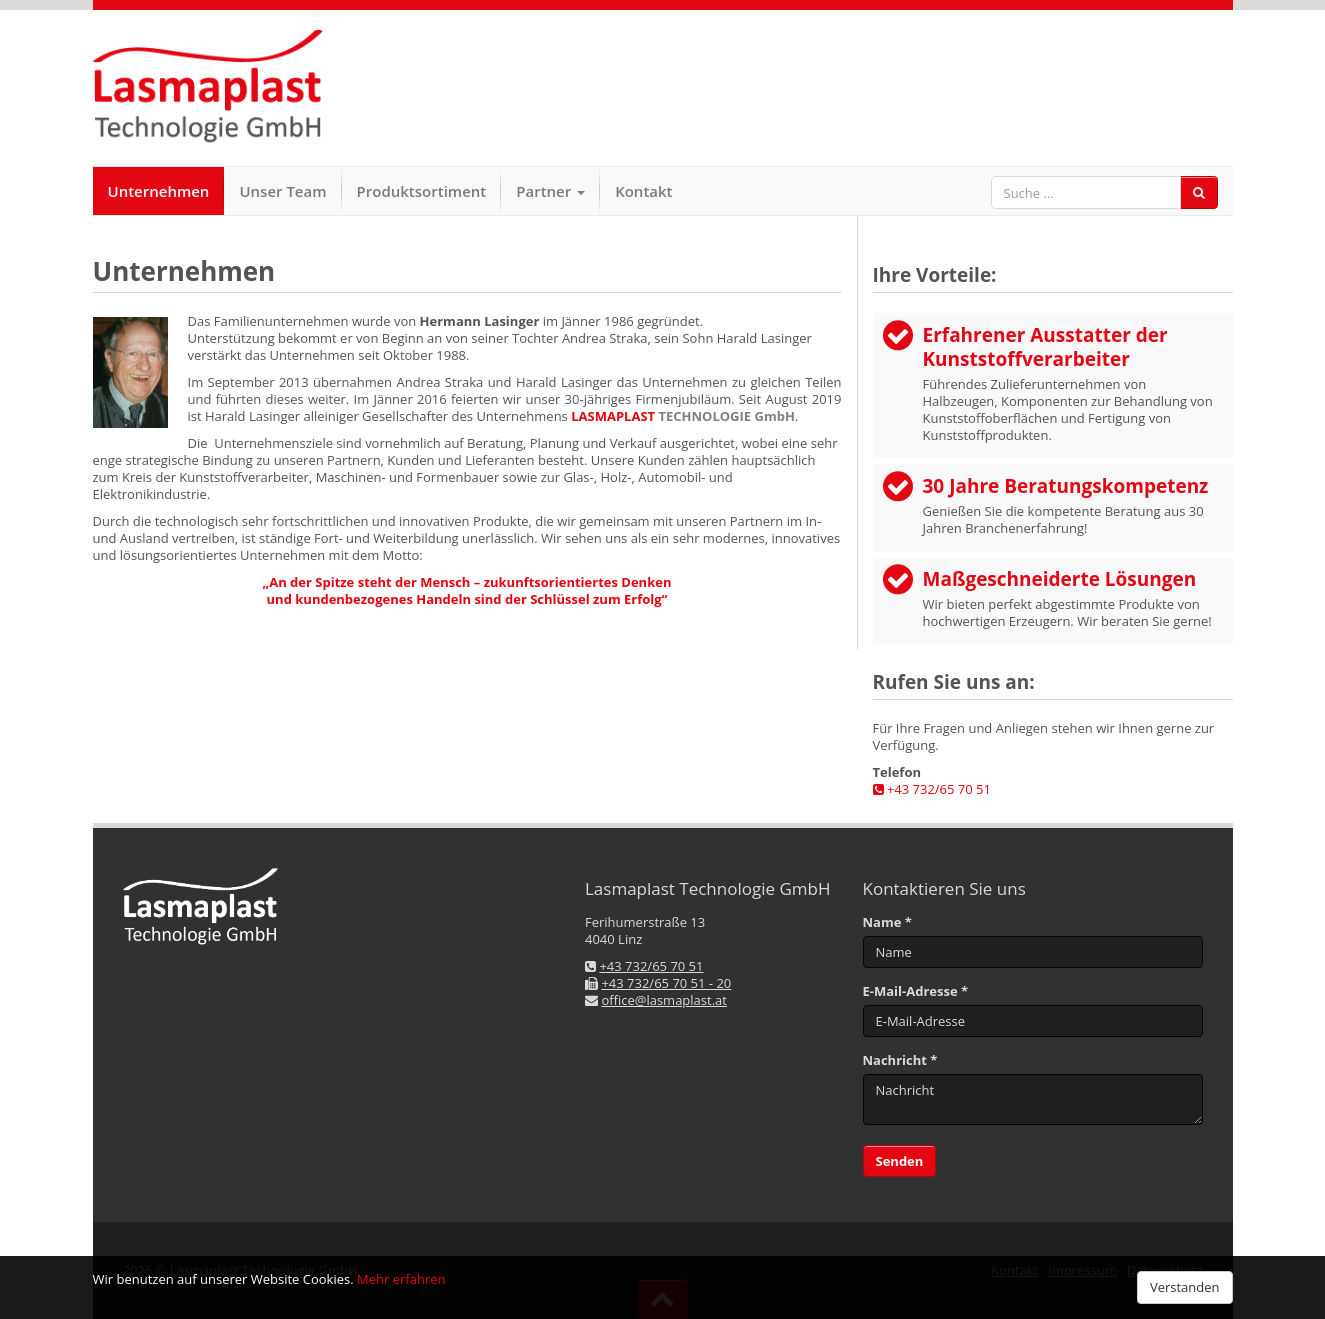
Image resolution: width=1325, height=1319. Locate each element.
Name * (887, 922)
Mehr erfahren (401, 1279)
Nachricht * (900, 1060)
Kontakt (643, 191)
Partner (550, 191)
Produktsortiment (422, 191)
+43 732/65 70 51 (932, 789)
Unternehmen (159, 191)
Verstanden (1185, 1287)
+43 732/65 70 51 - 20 (666, 983)
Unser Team (282, 191)
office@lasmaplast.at (664, 1000)
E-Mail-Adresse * (916, 991)
